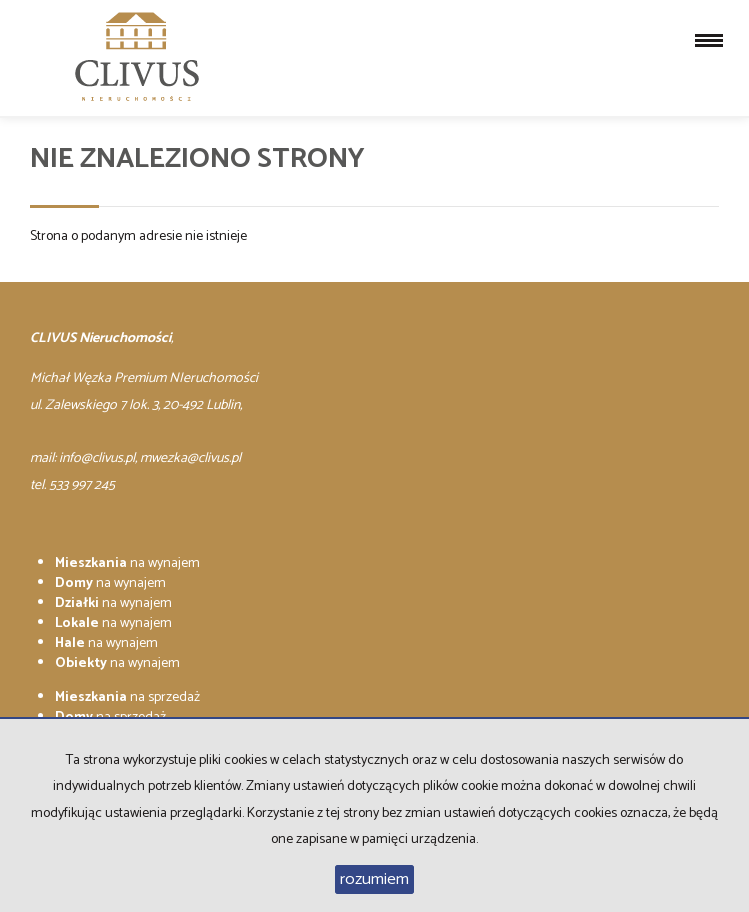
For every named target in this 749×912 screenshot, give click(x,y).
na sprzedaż (127, 697)
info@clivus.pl (97, 458)
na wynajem (127, 563)
